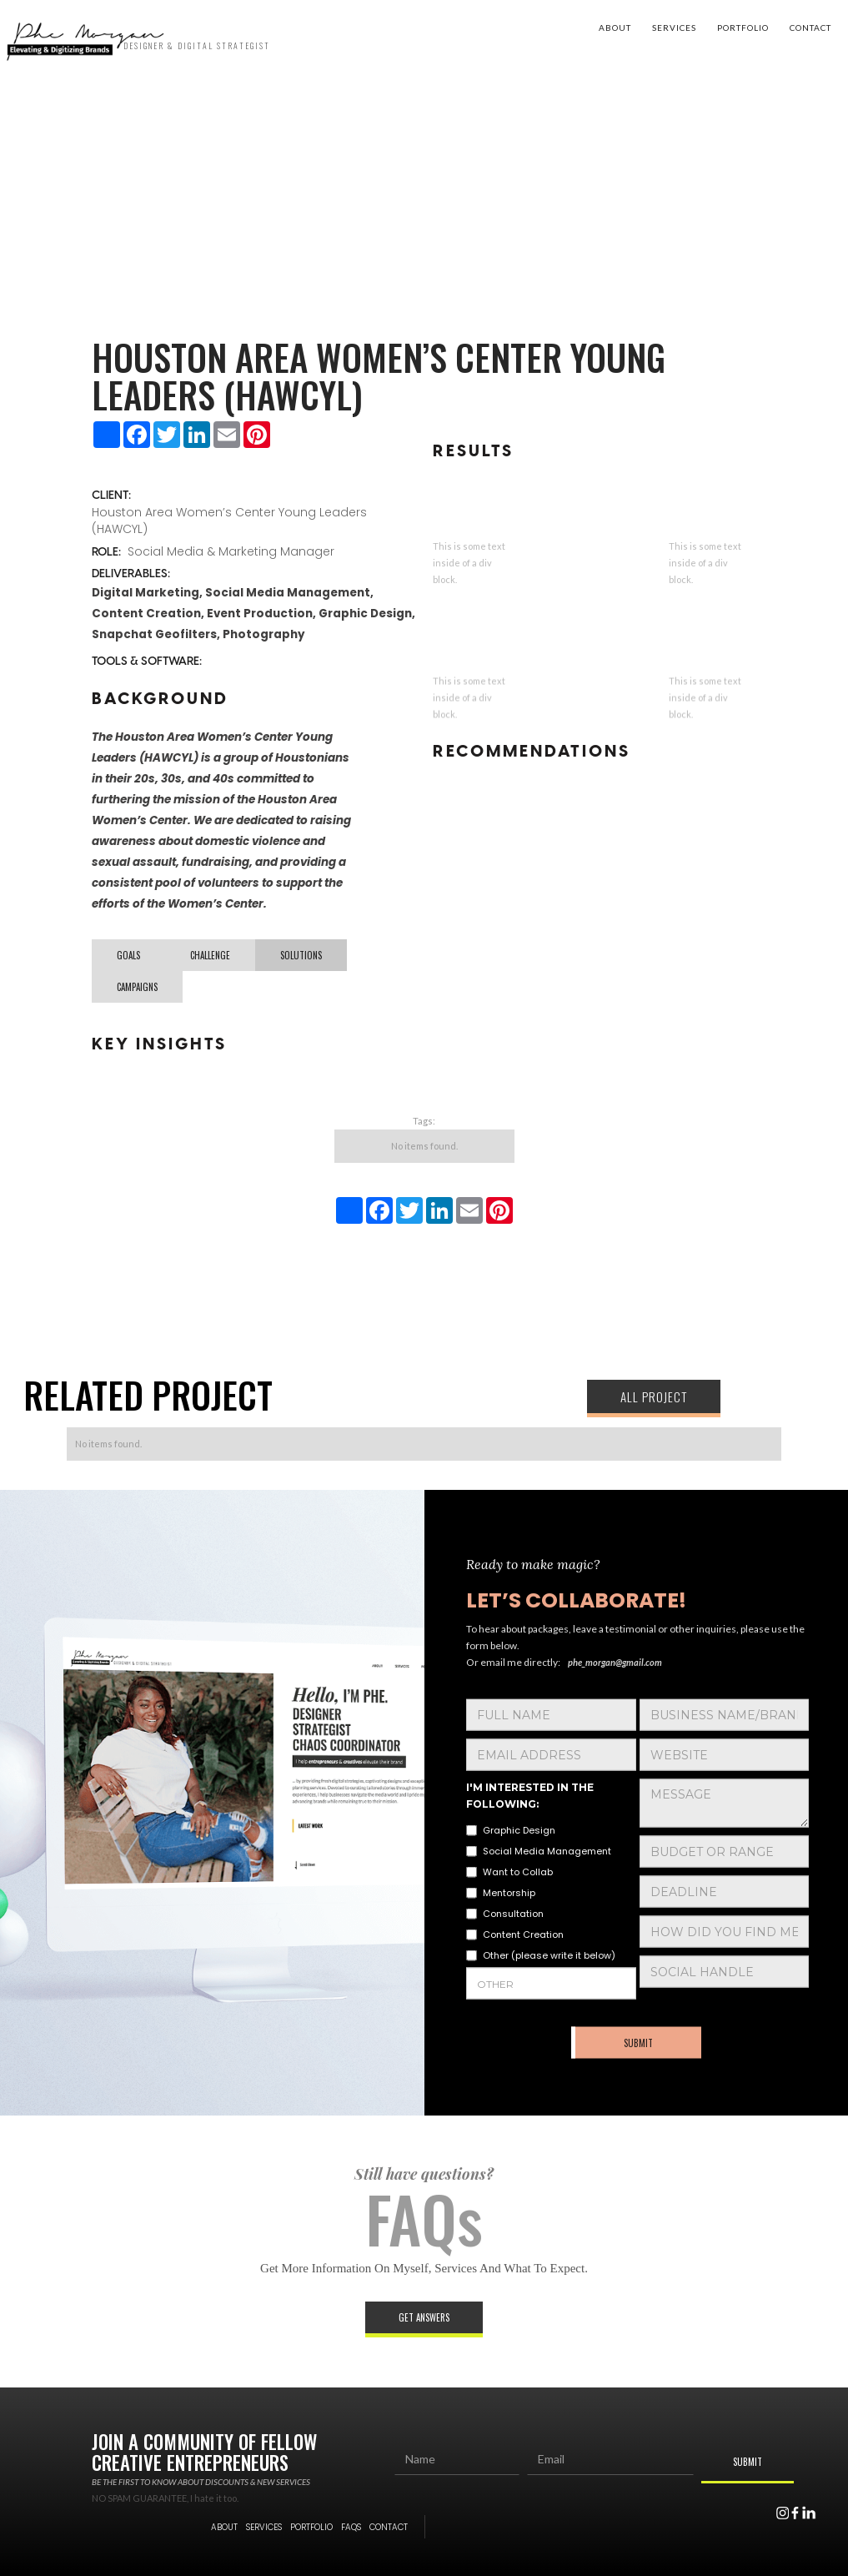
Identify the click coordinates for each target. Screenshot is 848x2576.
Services (674, 28)
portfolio (743, 28)
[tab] (128, 955)
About (615, 28)
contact (810, 28)
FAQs (351, 2527)
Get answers (424, 2317)
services (264, 2527)
